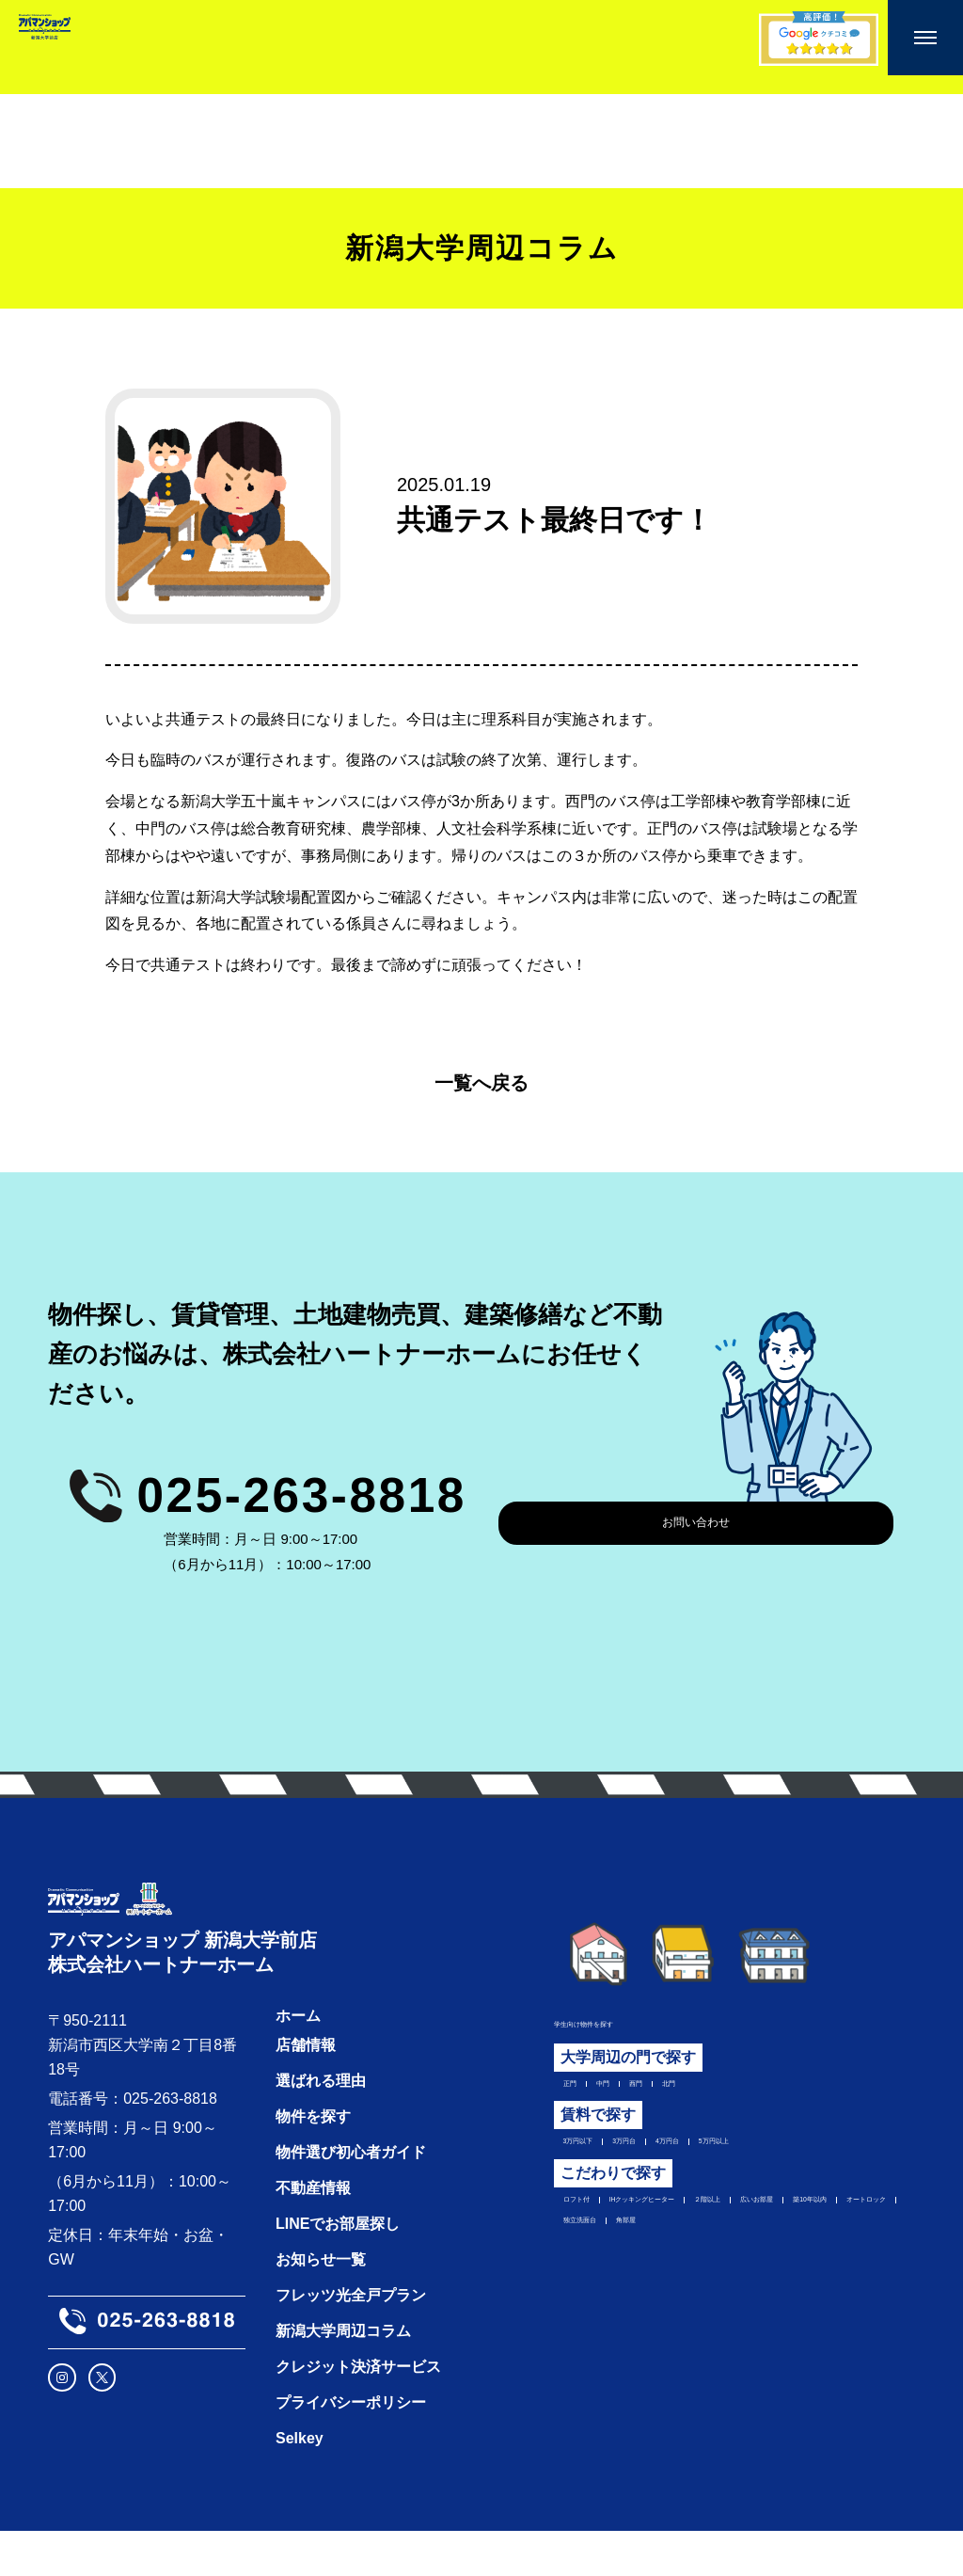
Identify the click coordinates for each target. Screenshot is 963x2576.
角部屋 (665, 2280)
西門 (663, 2088)
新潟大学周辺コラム (336, 2376)
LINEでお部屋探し (331, 2269)
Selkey (293, 2483)
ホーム (291, 2061)
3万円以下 (582, 2155)
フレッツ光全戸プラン (344, 2340)
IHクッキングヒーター (703, 2222)
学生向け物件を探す (606, 2021)
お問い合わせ (696, 1522)
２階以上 (828, 2222)
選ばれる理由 (314, 2126)
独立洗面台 (586, 2280)
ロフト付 (578, 2222)
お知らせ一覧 (314, 2305)
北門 (713, 2088)
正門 (563, 2088)
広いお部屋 (586, 2251)
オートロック (785, 2251)
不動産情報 (306, 2233)
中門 (613, 2088)
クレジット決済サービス (351, 2412)
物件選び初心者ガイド (344, 2197)
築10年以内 (681, 2251)
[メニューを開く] (925, 37)
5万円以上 (817, 2155)
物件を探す (306, 2162)
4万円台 (737, 2155)
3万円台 (663, 2155)
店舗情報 (299, 2090)
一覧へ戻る (481, 1083)
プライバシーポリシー (344, 2448)
